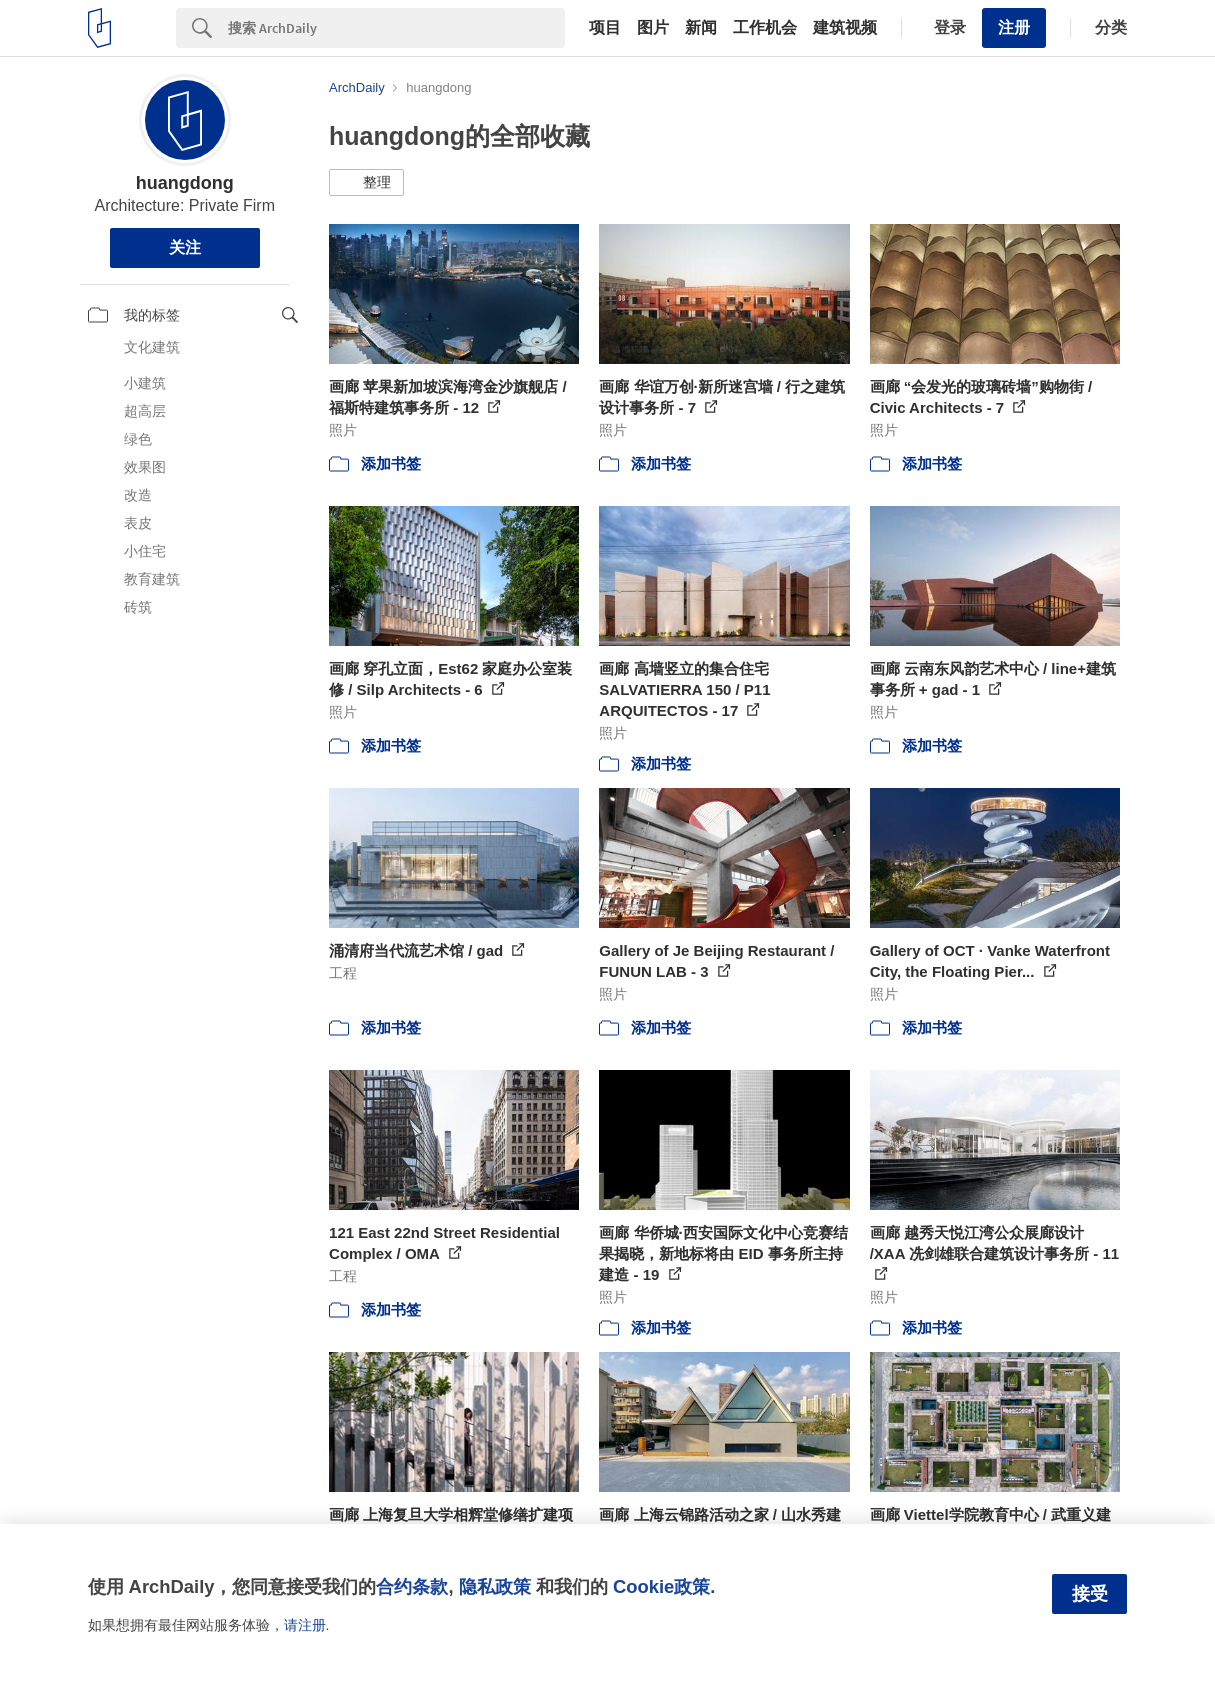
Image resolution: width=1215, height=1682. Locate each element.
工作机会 (765, 28)
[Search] (396, 28)
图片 (653, 28)
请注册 (305, 1625)
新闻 (701, 28)
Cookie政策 (661, 1586)
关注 (185, 247)
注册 (1014, 27)
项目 (605, 28)
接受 (1090, 1594)
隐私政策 (495, 1586)
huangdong (185, 183)
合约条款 (412, 1586)
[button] (366, 183)
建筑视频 (845, 28)
